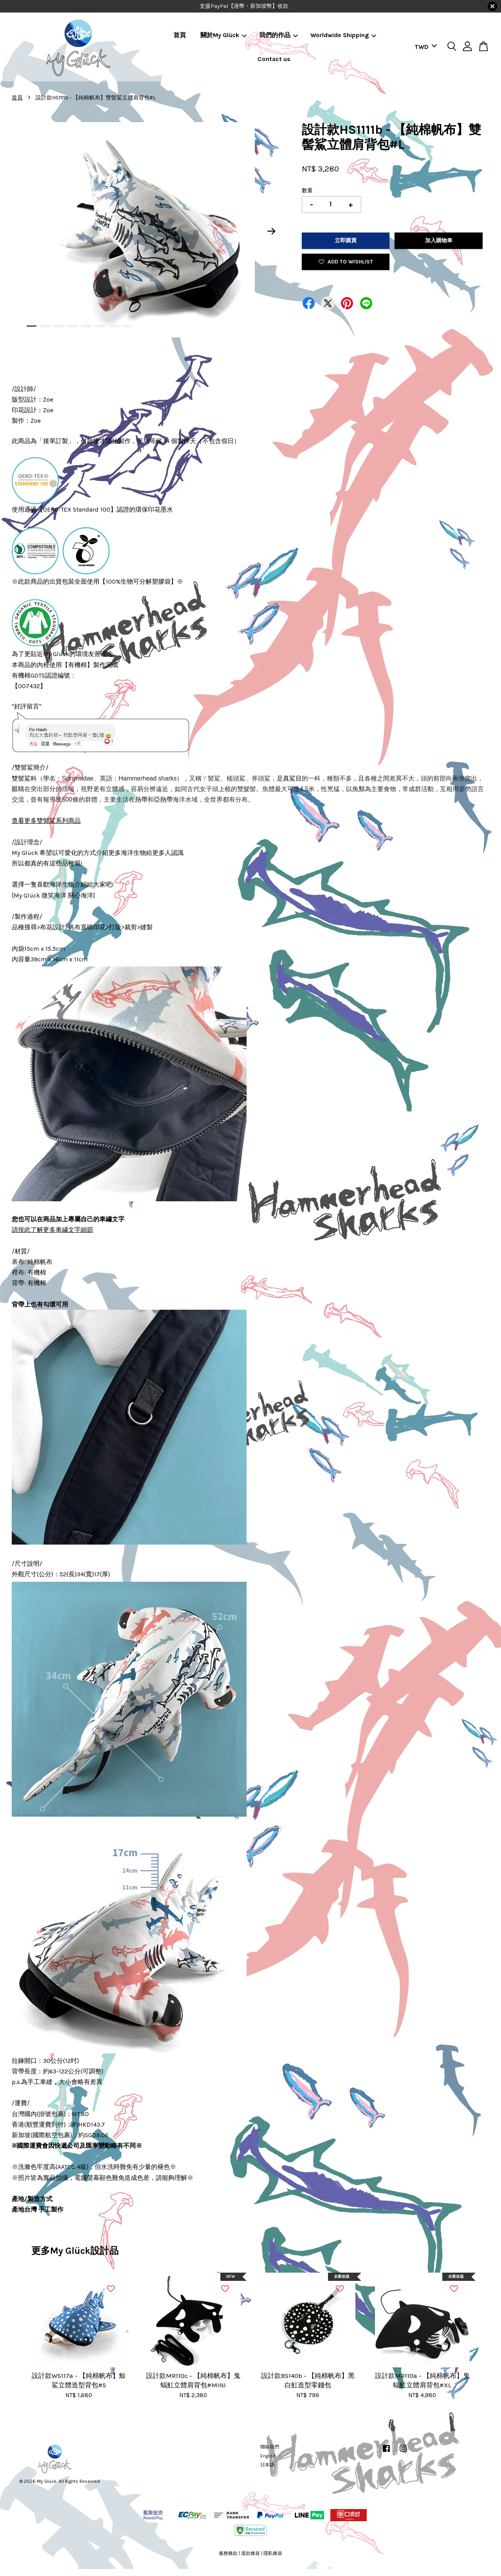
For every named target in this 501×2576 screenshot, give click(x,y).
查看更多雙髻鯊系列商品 (46, 820)
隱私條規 (272, 2553)
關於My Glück (223, 35)
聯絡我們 (269, 2447)
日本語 (267, 2465)
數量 (307, 190)
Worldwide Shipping (343, 35)
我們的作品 (278, 35)
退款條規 (250, 2553)
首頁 (179, 35)
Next (271, 231)
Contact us (274, 59)
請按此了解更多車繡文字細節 (52, 1229)
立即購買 (346, 240)
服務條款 (228, 2553)
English (268, 2456)
